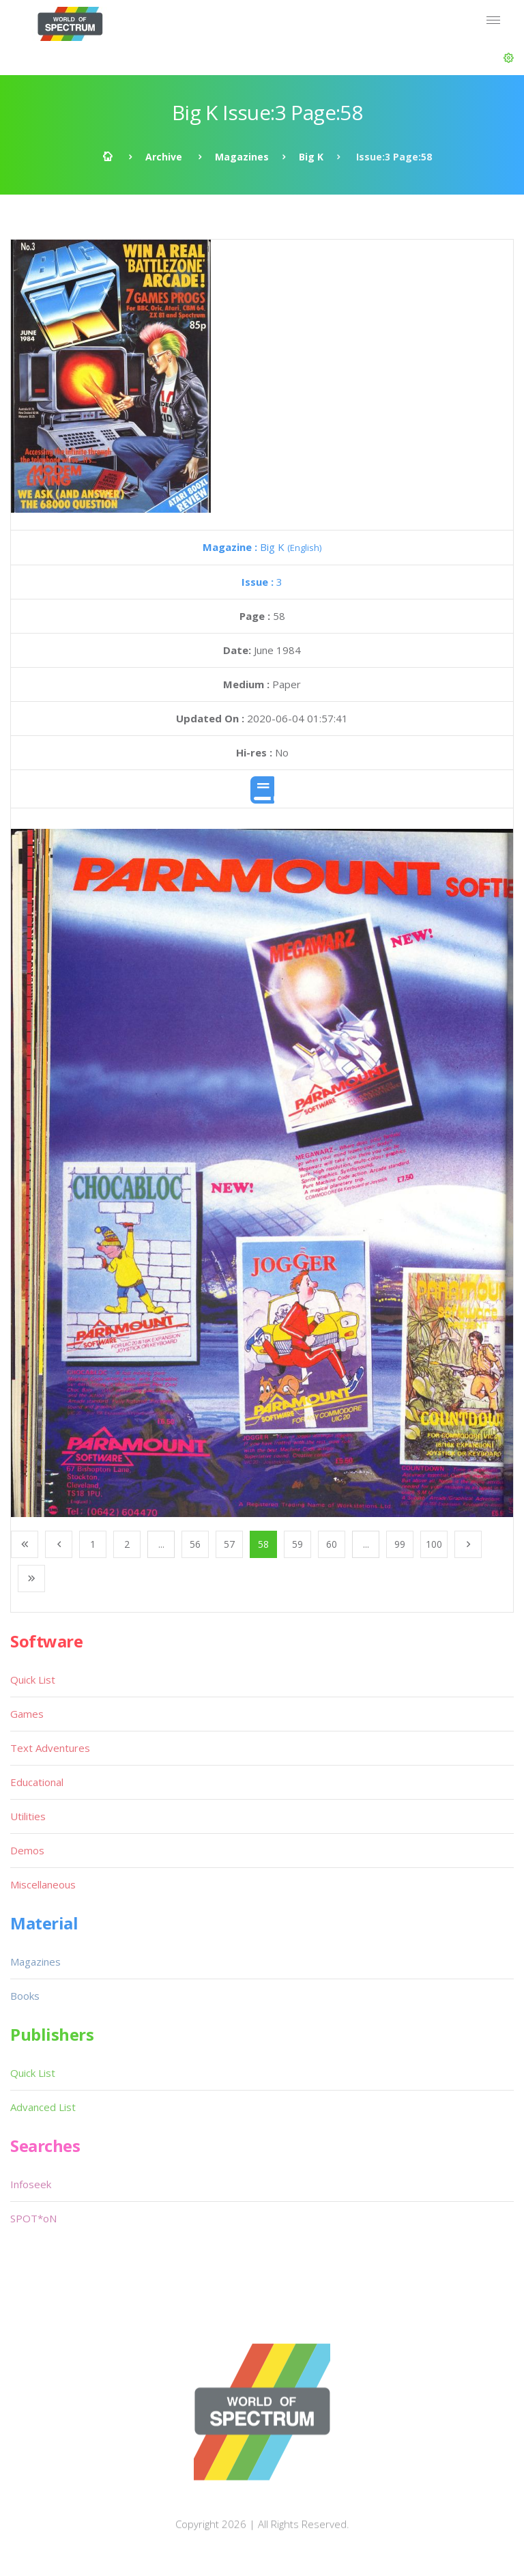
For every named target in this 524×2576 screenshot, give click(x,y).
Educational (36, 1782)
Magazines (242, 156)
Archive (163, 156)
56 (195, 1544)
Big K (311, 156)
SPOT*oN (33, 2218)
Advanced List (43, 2107)
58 (263, 1544)
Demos (27, 1850)
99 (399, 1544)
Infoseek (30, 2184)
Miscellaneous (43, 1884)
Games (27, 1714)
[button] (509, 58)
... (161, 1544)
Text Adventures (50, 1748)
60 (331, 1544)
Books (25, 1995)
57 (229, 1544)
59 (297, 1544)
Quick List (32, 1679)
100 (434, 1544)
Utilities (28, 1816)
